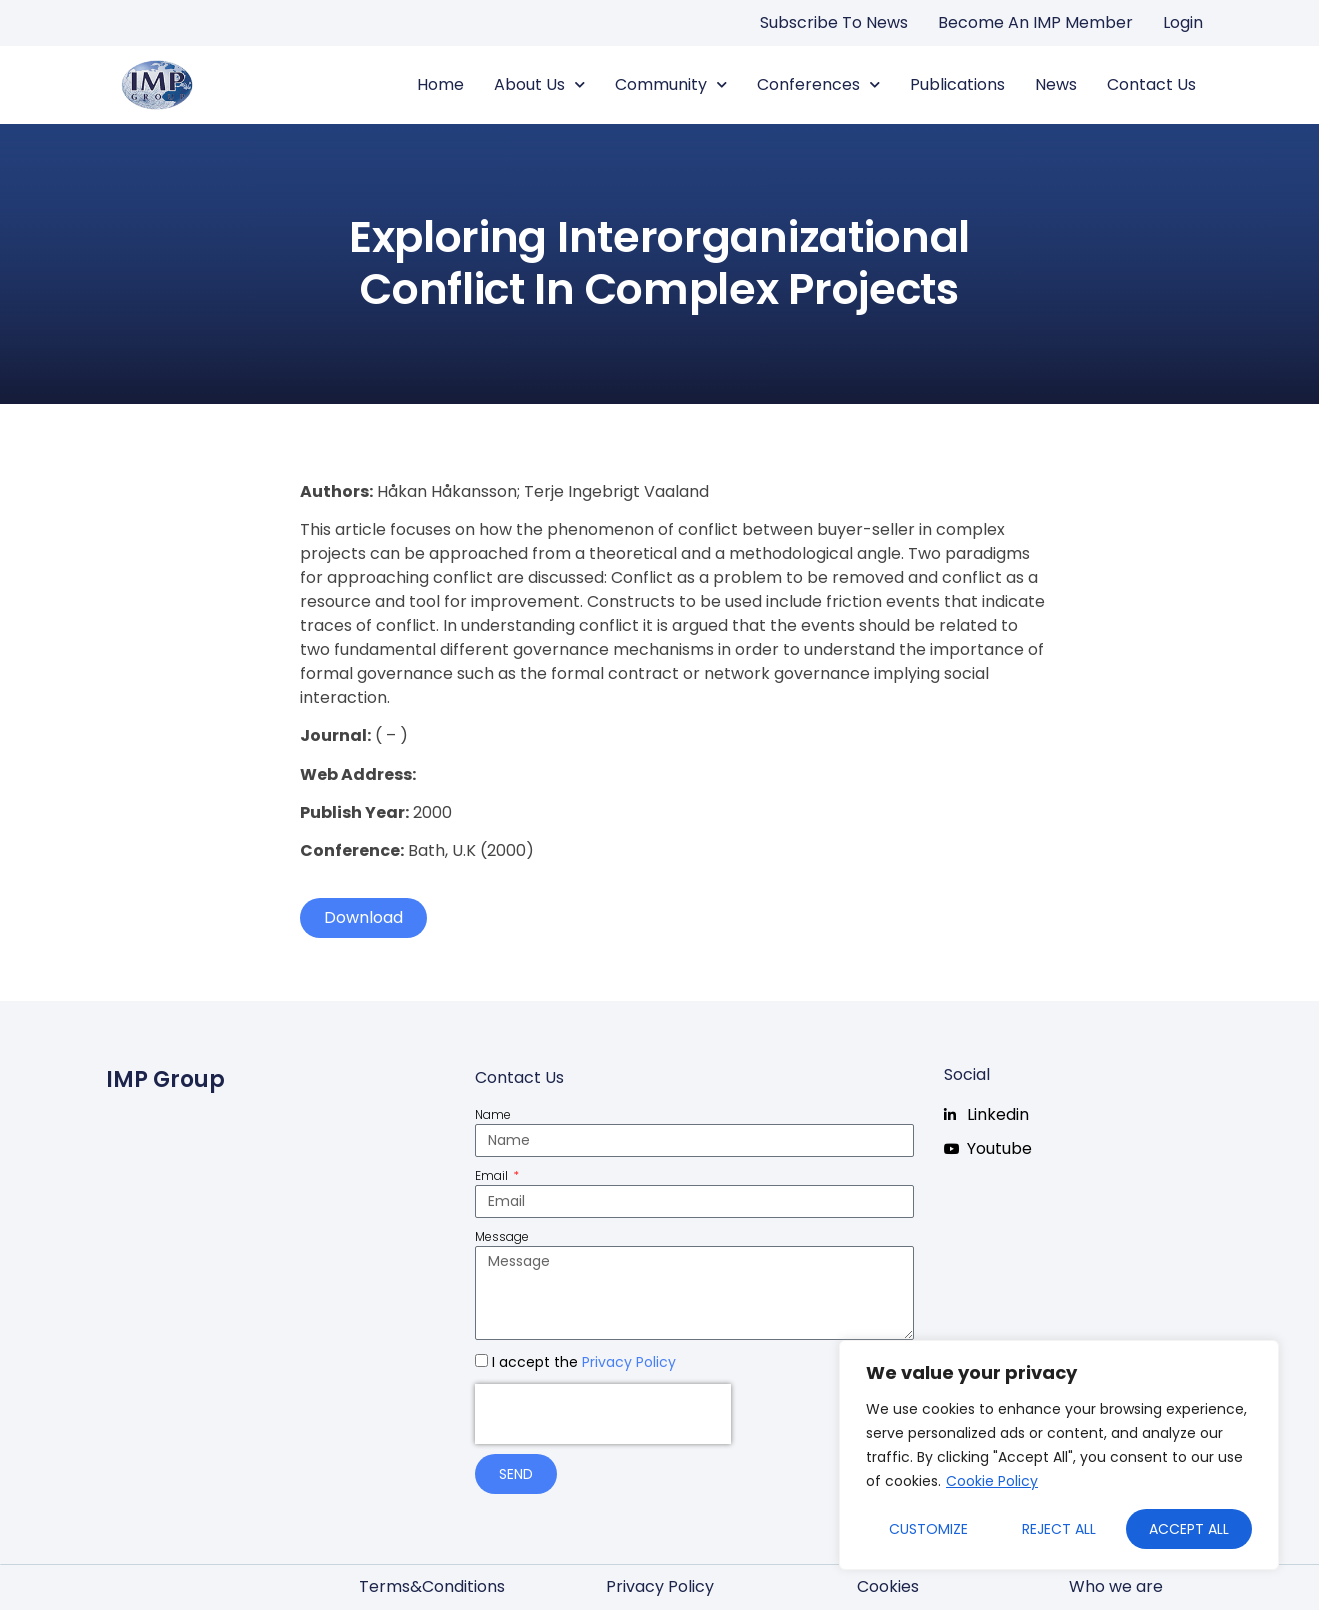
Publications (957, 84)
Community (671, 85)
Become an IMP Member (1035, 22)
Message (502, 1236)
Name (493, 1114)
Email (493, 1175)
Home (440, 84)
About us (539, 85)
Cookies (888, 1586)
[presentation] (603, 1414)
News (1056, 84)
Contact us (1151, 84)
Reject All (1059, 1529)
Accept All (1189, 1529)
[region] (1059, 1455)
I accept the (584, 1362)
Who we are (1116, 1586)
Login (1183, 22)
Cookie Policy (992, 1481)
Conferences (818, 85)
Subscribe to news (834, 22)
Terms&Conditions (432, 1586)
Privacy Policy (629, 1362)
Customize (928, 1529)
